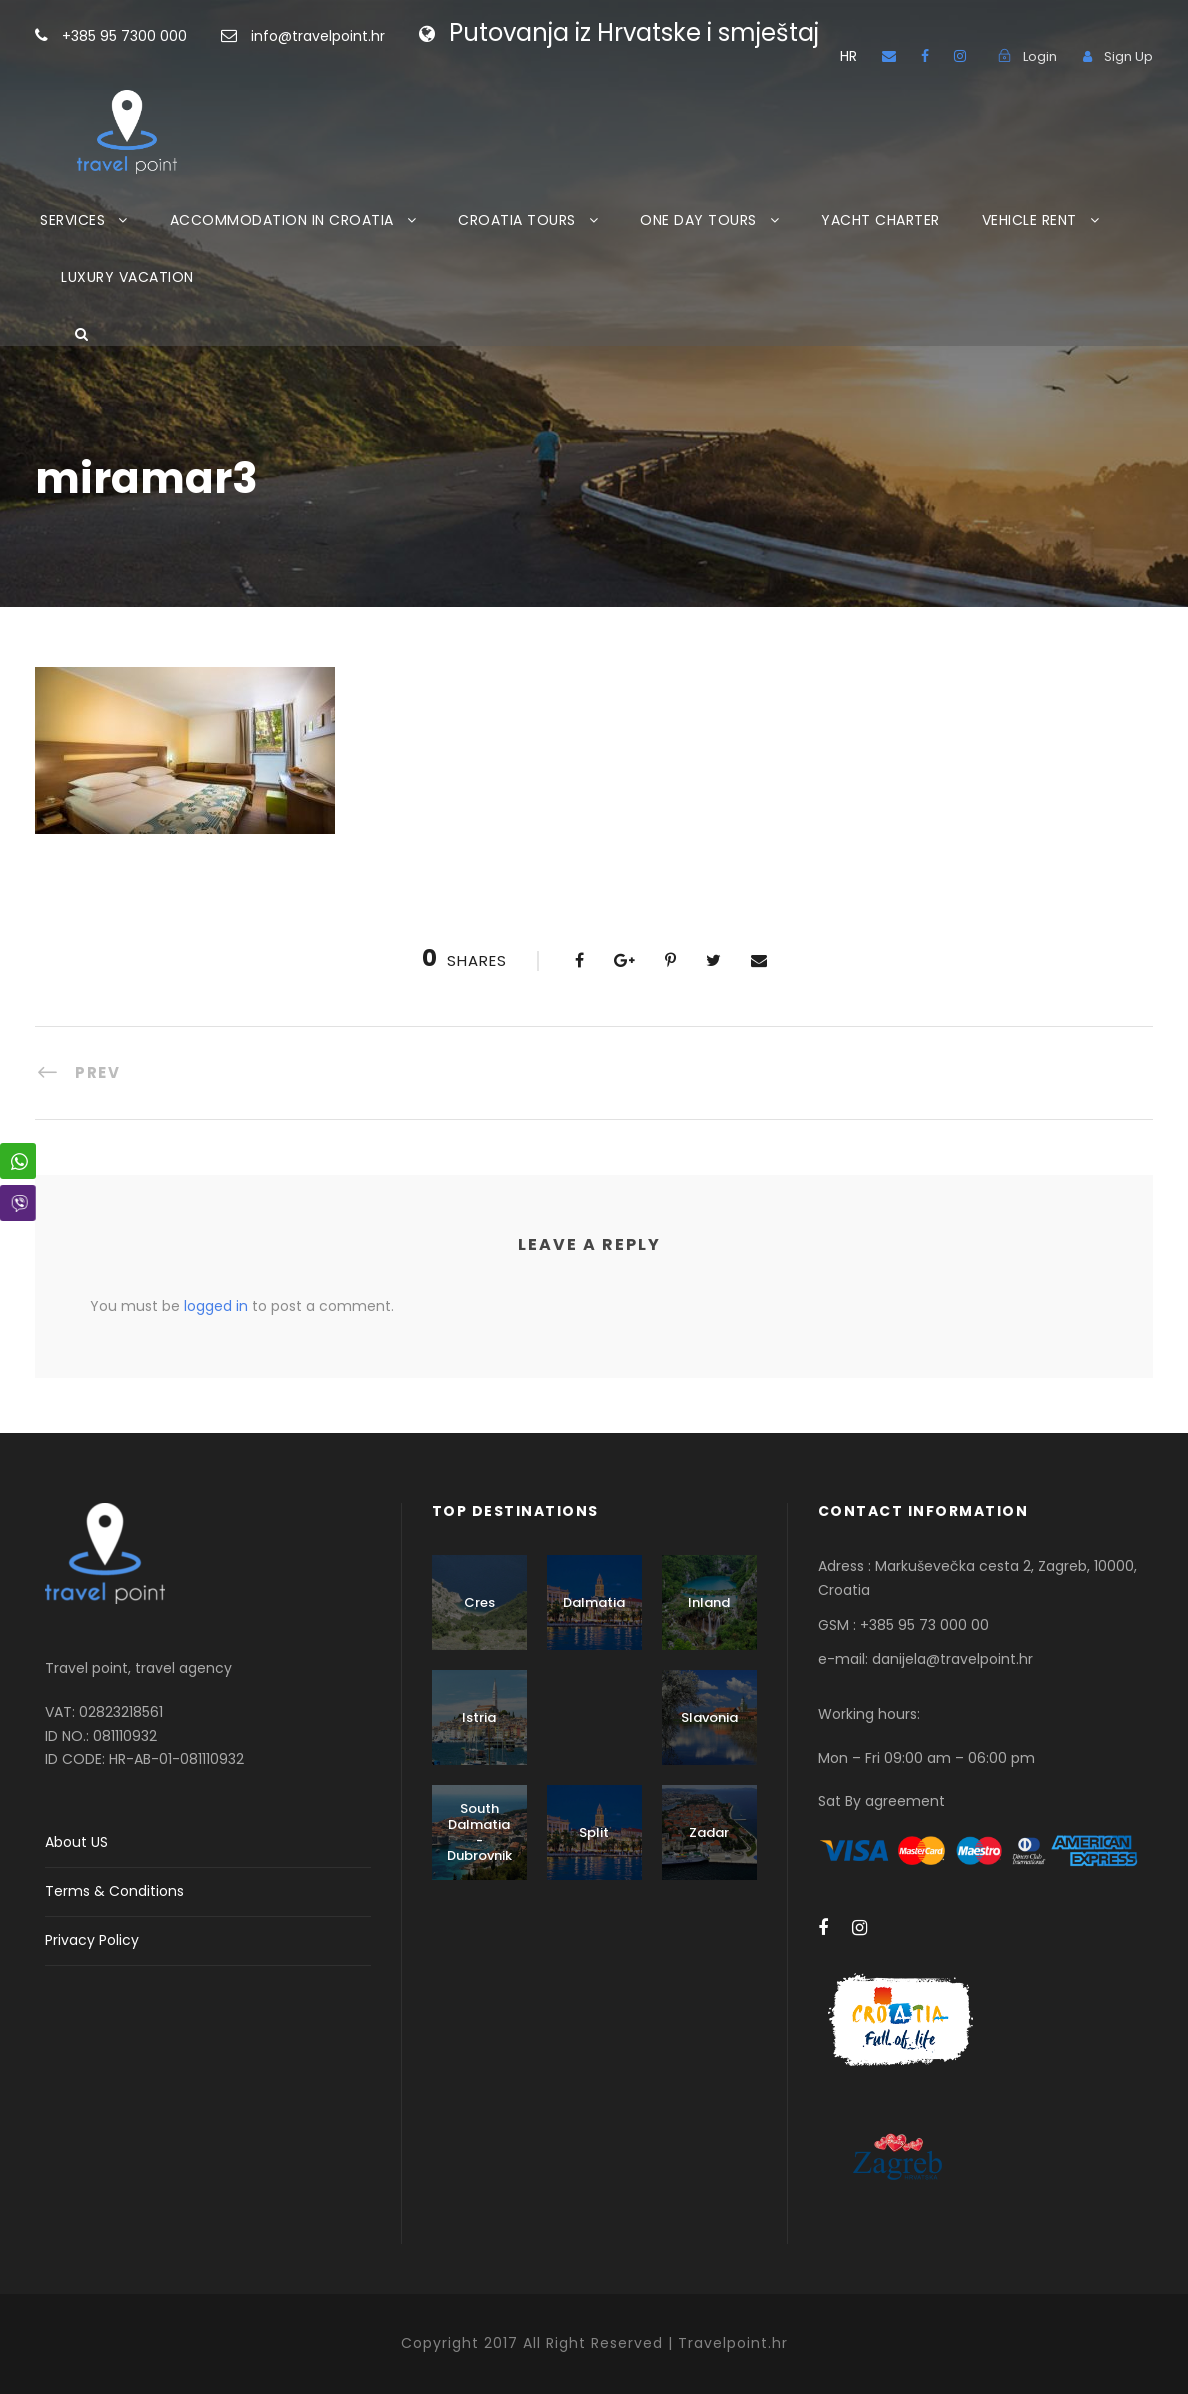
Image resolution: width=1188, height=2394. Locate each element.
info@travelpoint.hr (318, 36)
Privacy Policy (92, 1940)
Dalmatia (594, 1602)
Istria (479, 1717)
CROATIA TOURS (517, 220)
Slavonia (709, 1717)
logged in (216, 1306)
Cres (479, 1602)
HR (848, 56)
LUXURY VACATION (127, 277)
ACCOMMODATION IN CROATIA (282, 220)
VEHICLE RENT (1029, 220)
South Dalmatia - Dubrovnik (479, 1832)
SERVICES (72, 220)
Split (594, 1832)
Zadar (709, 1832)
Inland (709, 1602)
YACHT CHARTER (880, 220)
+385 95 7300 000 (156, 36)
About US (76, 1842)
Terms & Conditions (114, 1891)
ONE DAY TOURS (698, 220)
